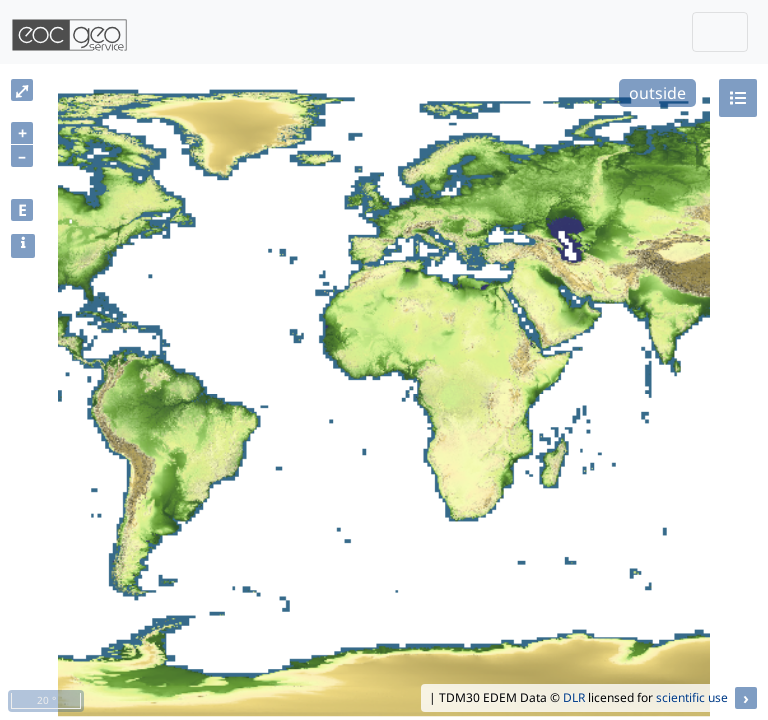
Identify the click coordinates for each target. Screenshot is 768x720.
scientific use (692, 697)
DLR (574, 697)
